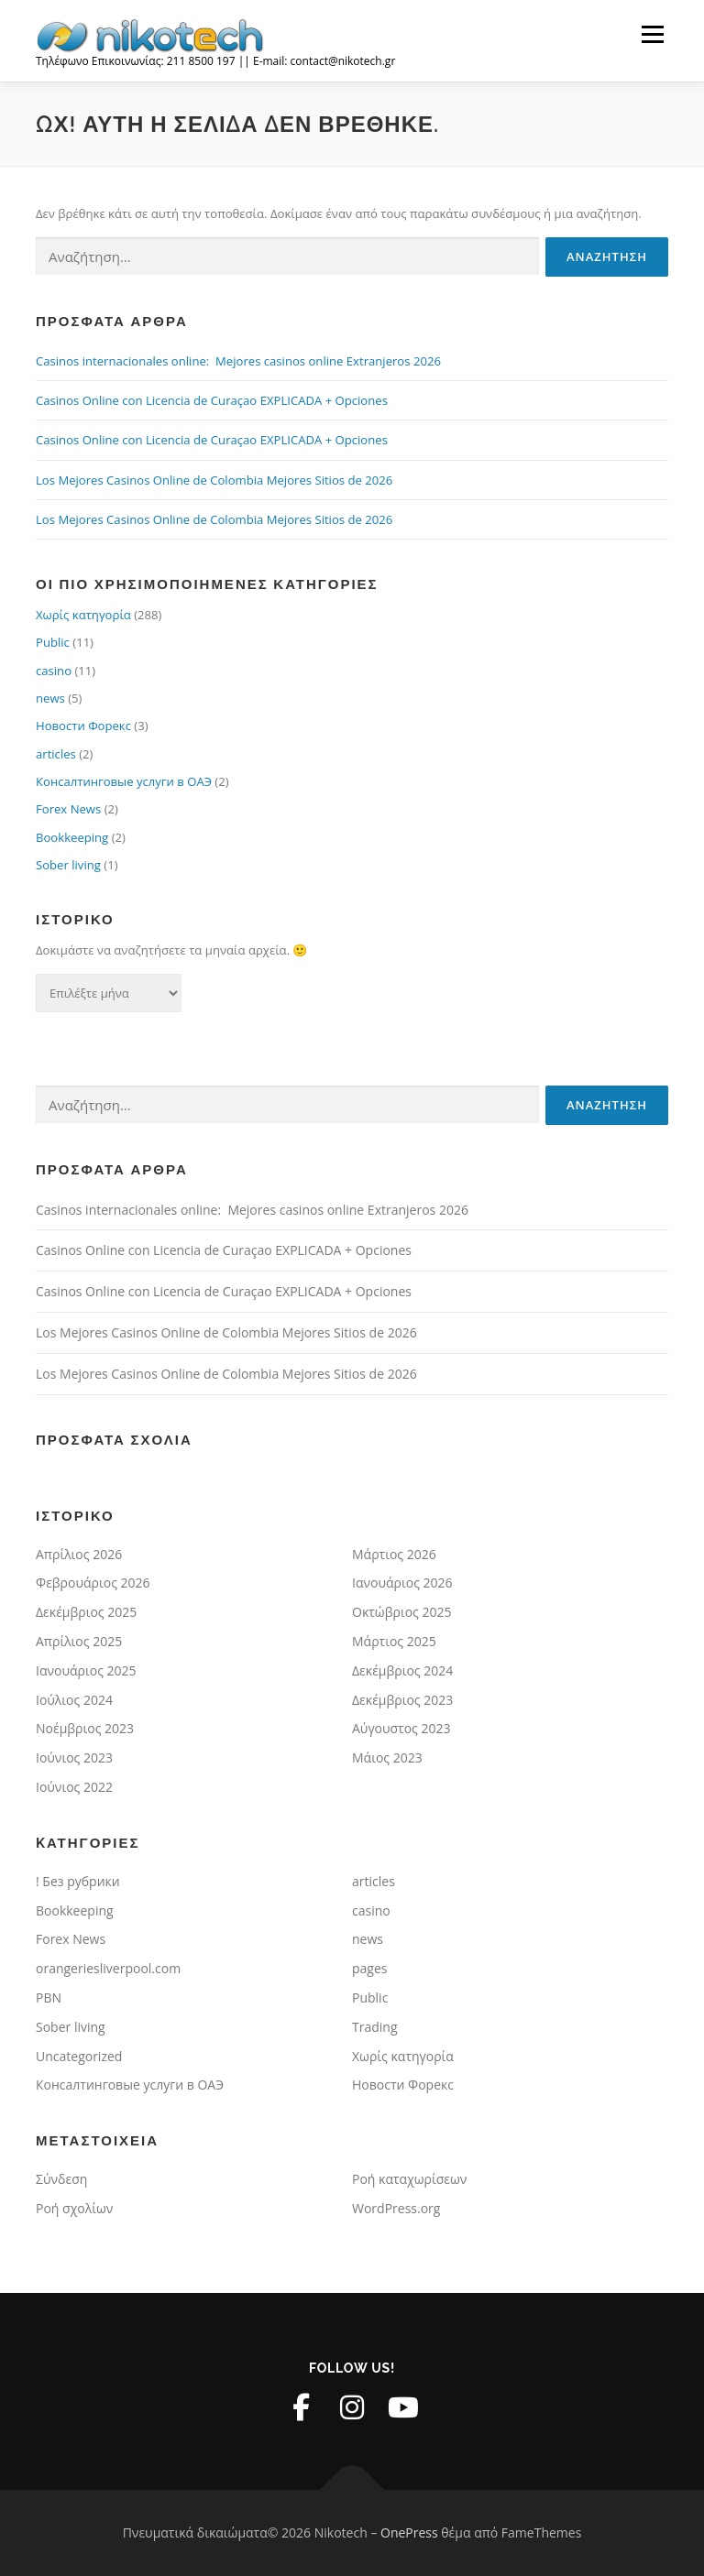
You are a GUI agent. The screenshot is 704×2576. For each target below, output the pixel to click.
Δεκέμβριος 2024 (402, 1670)
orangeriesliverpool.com (108, 1968)
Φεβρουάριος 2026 (93, 1582)
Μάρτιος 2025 (394, 1641)
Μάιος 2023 (387, 1757)
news (50, 698)
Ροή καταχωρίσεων (409, 2179)
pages (369, 1968)
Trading (375, 2027)
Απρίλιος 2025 (79, 1641)
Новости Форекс (83, 725)
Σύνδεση (61, 2179)
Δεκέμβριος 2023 (402, 1699)
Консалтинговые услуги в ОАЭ (124, 781)
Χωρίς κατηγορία (83, 614)
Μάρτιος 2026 (394, 1554)
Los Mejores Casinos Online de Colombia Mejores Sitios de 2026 (214, 480)
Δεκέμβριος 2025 (86, 1612)
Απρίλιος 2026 (79, 1554)
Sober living (68, 865)
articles (56, 754)
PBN (48, 1997)
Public (53, 642)
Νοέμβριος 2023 (85, 1728)
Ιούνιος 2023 (74, 1757)
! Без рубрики (78, 1881)
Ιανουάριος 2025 (86, 1670)
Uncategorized (79, 2056)
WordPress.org (396, 2208)
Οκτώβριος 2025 (401, 1612)
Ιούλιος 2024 (74, 1699)
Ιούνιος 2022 (74, 1787)
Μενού (652, 34)
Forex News (68, 809)
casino (54, 670)
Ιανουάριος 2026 (402, 1582)
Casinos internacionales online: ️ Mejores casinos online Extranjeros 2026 (238, 361)
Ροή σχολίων (74, 2208)
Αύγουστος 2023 (401, 1728)
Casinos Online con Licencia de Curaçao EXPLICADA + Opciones (212, 400)
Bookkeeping (72, 837)
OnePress (409, 2532)
